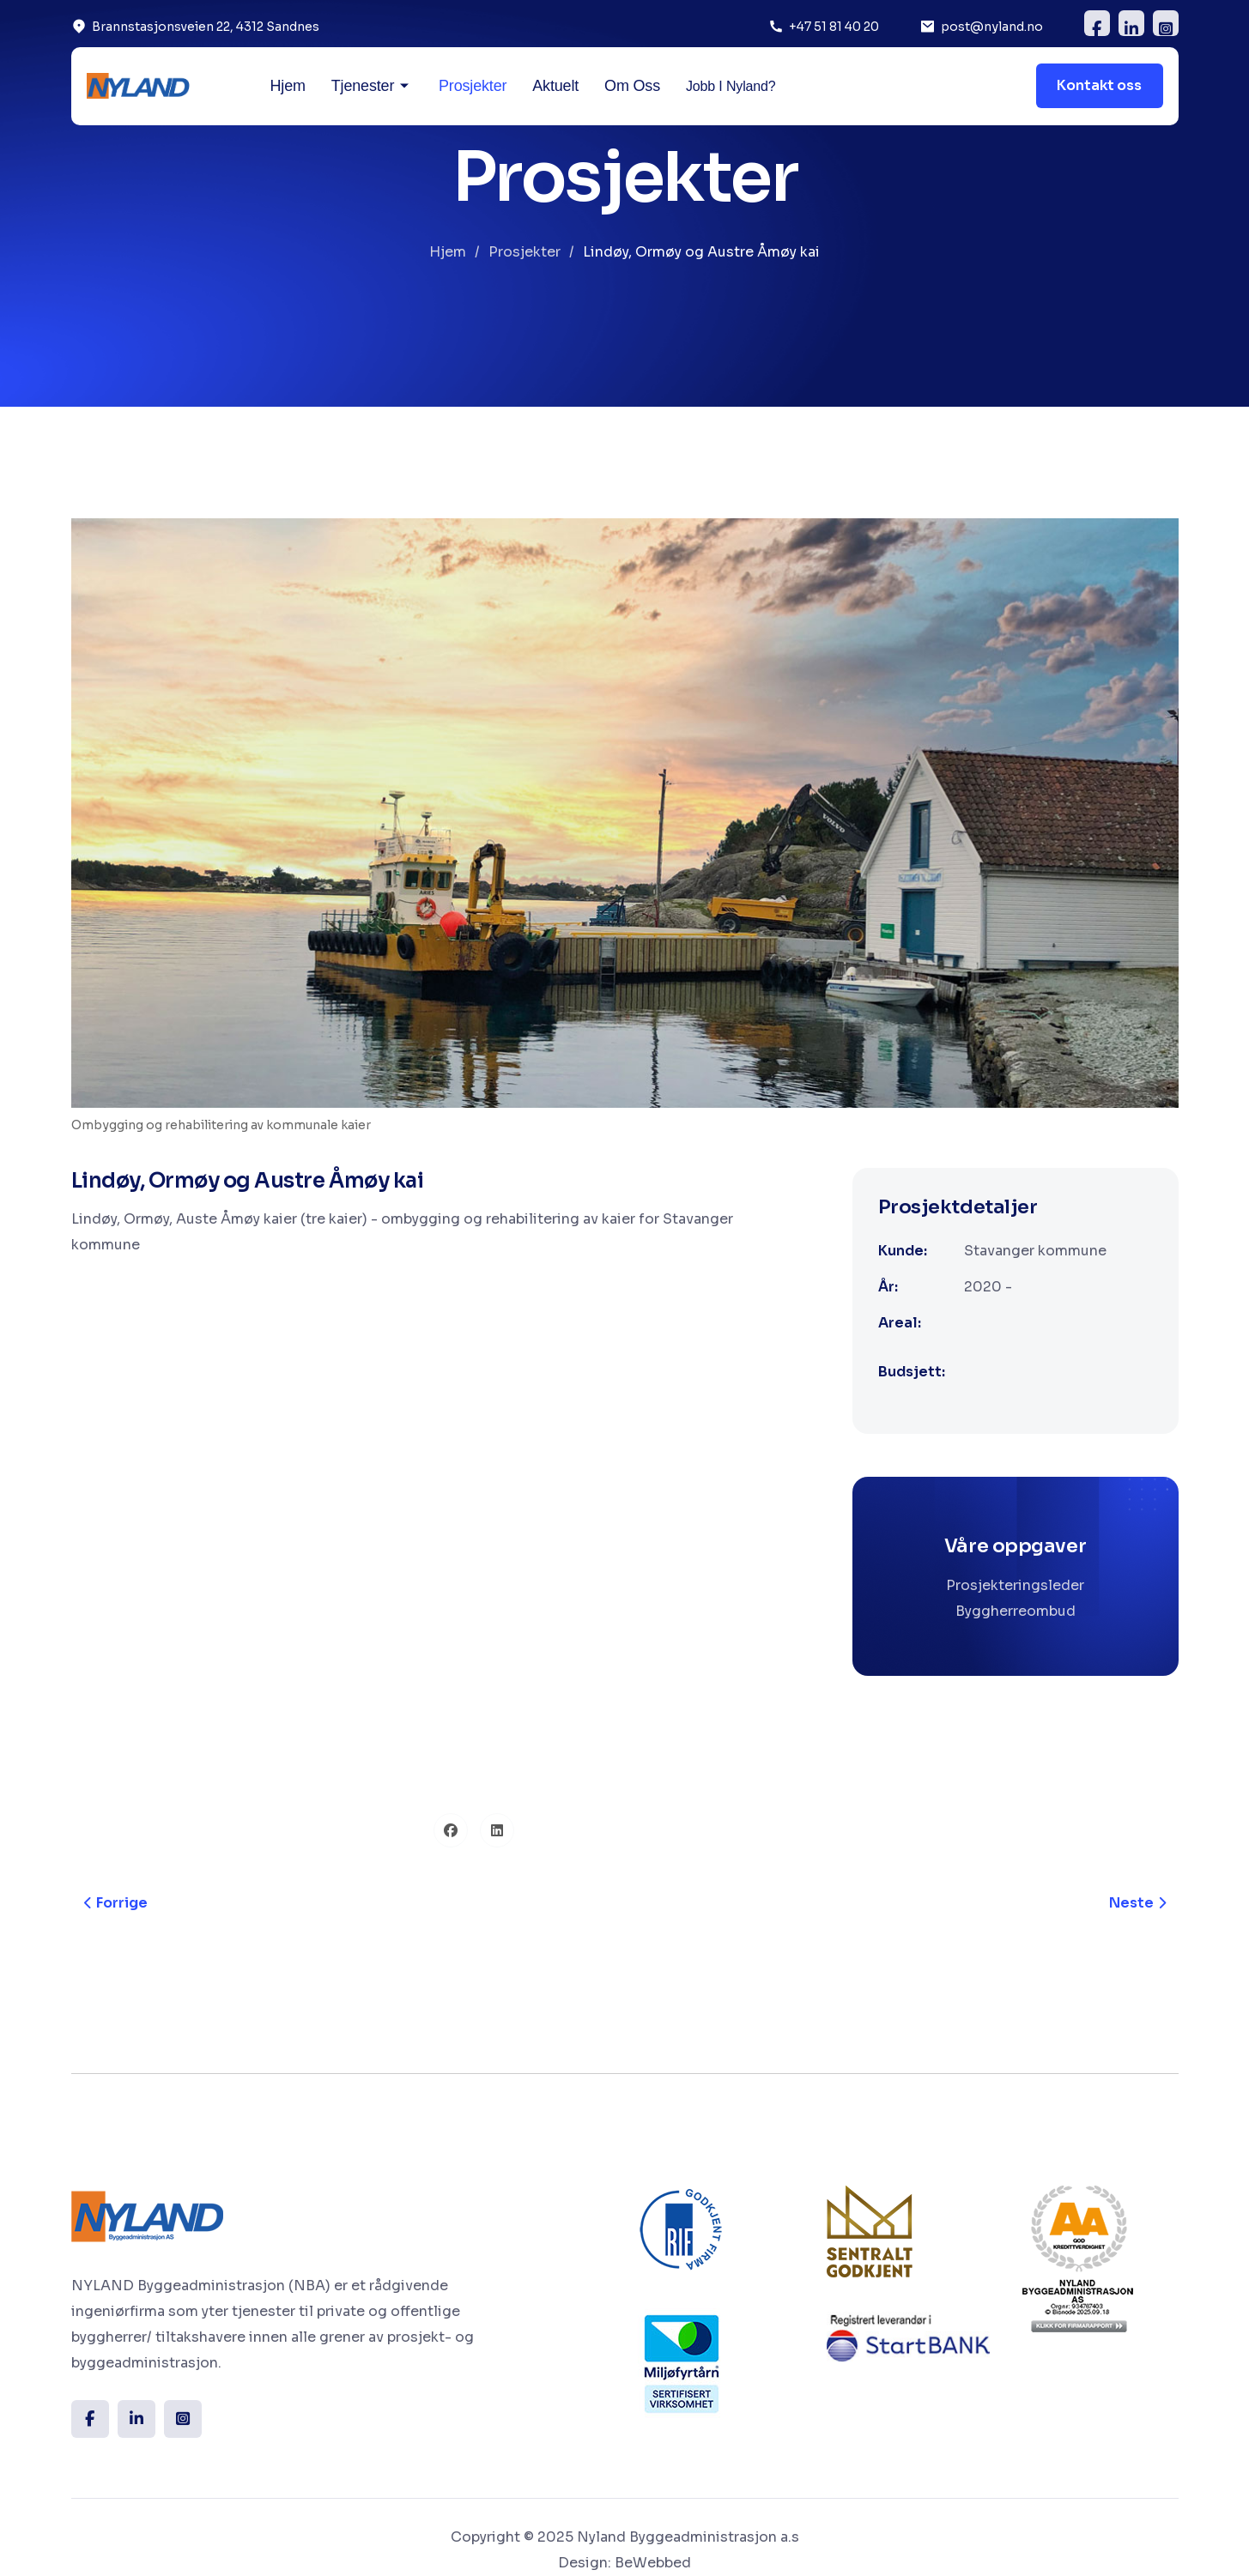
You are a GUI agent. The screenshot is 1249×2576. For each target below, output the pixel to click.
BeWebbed (653, 2563)
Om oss (632, 85)
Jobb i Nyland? (731, 86)
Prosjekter (472, 85)
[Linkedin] (1131, 23)
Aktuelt (555, 85)
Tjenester (362, 85)
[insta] (1166, 23)
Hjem (288, 85)
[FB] (1097, 23)
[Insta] (183, 2419)
